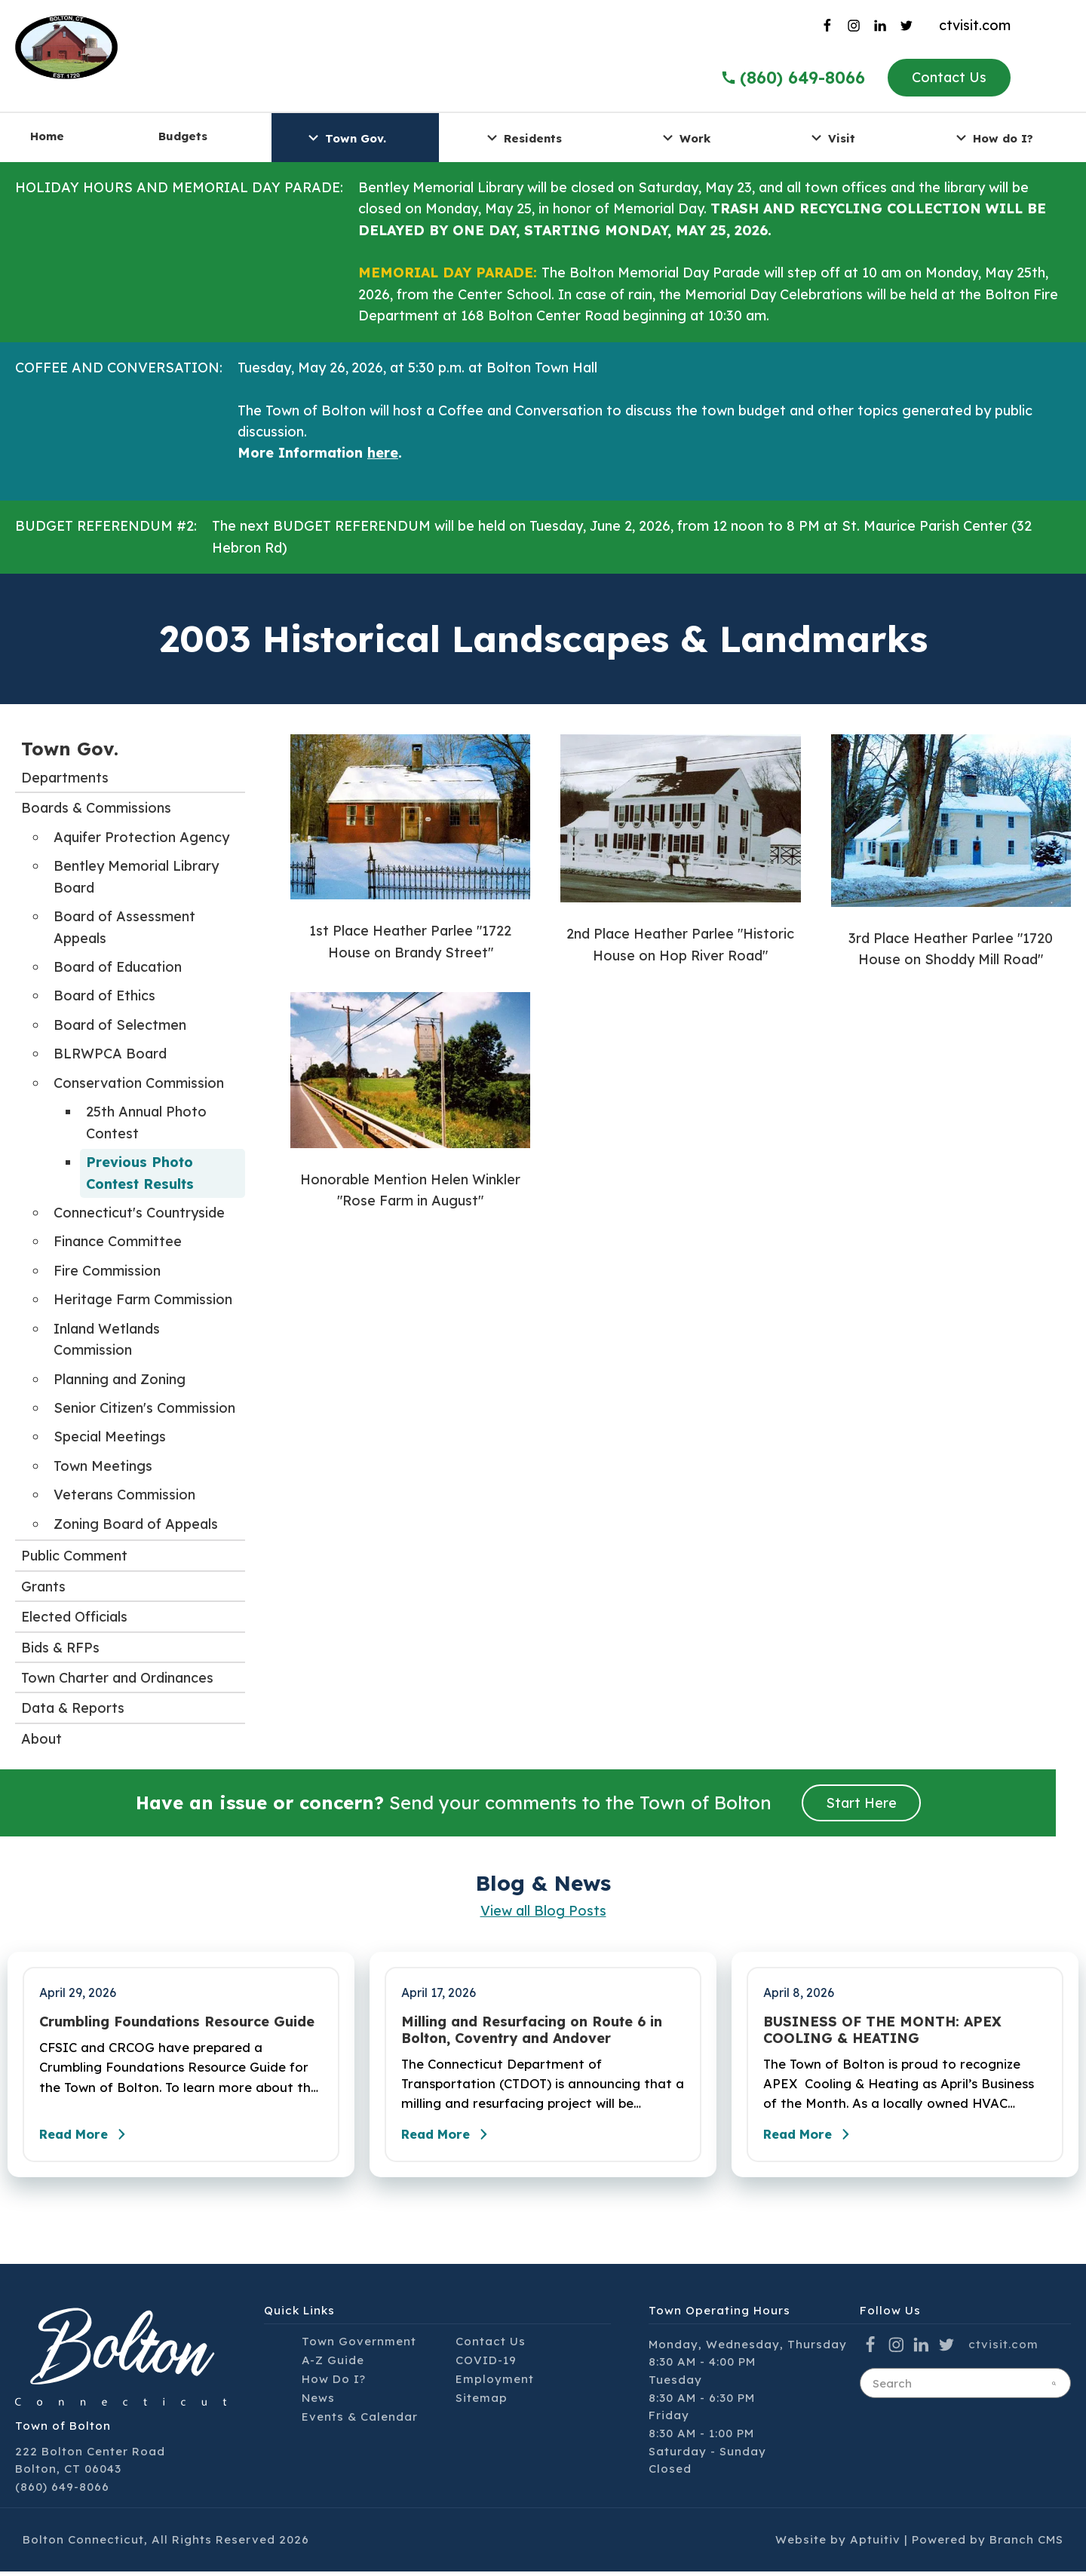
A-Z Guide (333, 2364)
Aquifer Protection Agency (141, 837)
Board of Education (118, 967)
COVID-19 (486, 2364)
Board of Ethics (104, 995)
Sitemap (482, 2402)
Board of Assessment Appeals (124, 927)
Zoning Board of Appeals (136, 1524)
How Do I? (334, 2383)
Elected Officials (74, 1616)
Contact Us (949, 77)
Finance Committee (118, 1241)
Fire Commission (107, 1270)
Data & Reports (72, 1708)
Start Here (861, 1803)
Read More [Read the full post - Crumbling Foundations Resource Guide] (90, 2138)
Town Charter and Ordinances (117, 1677)
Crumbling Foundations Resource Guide (176, 2022)
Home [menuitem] (47, 136)
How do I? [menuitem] (992, 137)
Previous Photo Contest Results (140, 1172)
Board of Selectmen (120, 1025)
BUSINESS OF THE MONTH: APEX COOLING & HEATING (882, 2030)
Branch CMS (1026, 2544)
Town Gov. (69, 748)
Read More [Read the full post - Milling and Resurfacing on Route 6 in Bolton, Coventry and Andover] (452, 2138)
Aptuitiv (875, 2544)
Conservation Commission (139, 1083)
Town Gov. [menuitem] (345, 137)
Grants (43, 1586)
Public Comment (74, 1555)
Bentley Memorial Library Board (136, 876)
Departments (65, 777)
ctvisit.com (975, 25)
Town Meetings (103, 1466)
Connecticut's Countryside (139, 1212)
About (41, 1738)
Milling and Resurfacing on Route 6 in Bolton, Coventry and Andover (531, 2030)
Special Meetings (110, 1436)
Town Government (359, 2346)
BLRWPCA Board (110, 1053)
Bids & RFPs (60, 1647)
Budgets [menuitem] (182, 136)
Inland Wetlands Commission (107, 1339)
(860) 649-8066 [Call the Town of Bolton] (792, 77)
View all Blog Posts (543, 1910)
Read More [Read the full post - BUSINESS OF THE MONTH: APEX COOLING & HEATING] (814, 2138)
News (318, 2402)
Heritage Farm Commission (143, 1299)
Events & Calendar (360, 2421)
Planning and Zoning (120, 1379)
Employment (495, 2383)
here (382, 452)
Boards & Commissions (96, 807)
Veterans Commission (124, 1494)
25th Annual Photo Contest (146, 1122)
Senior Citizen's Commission (144, 1408)
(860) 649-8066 (62, 2491)
